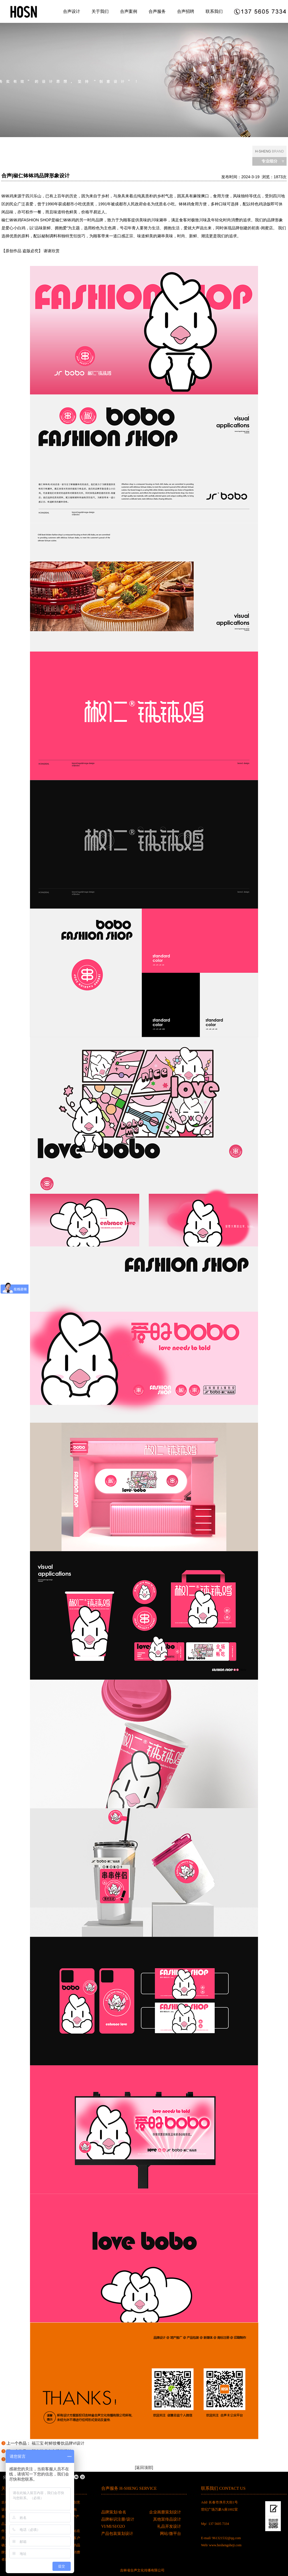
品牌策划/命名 (113, 2512)
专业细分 (269, 161)
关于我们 (100, 11)
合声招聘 (185, 11)
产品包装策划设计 (117, 2533)
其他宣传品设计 (167, 2519)
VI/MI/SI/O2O (113, 2526)
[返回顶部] (144, 2467)
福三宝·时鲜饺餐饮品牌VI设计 (58, 2443)
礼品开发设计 (169, 2526)
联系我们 (214, 11)
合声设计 (71, 11)
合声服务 (157, 11)
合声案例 (128, 11)
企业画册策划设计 (165, 2512)
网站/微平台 (170, 2533)
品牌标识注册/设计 (117, 2519)
